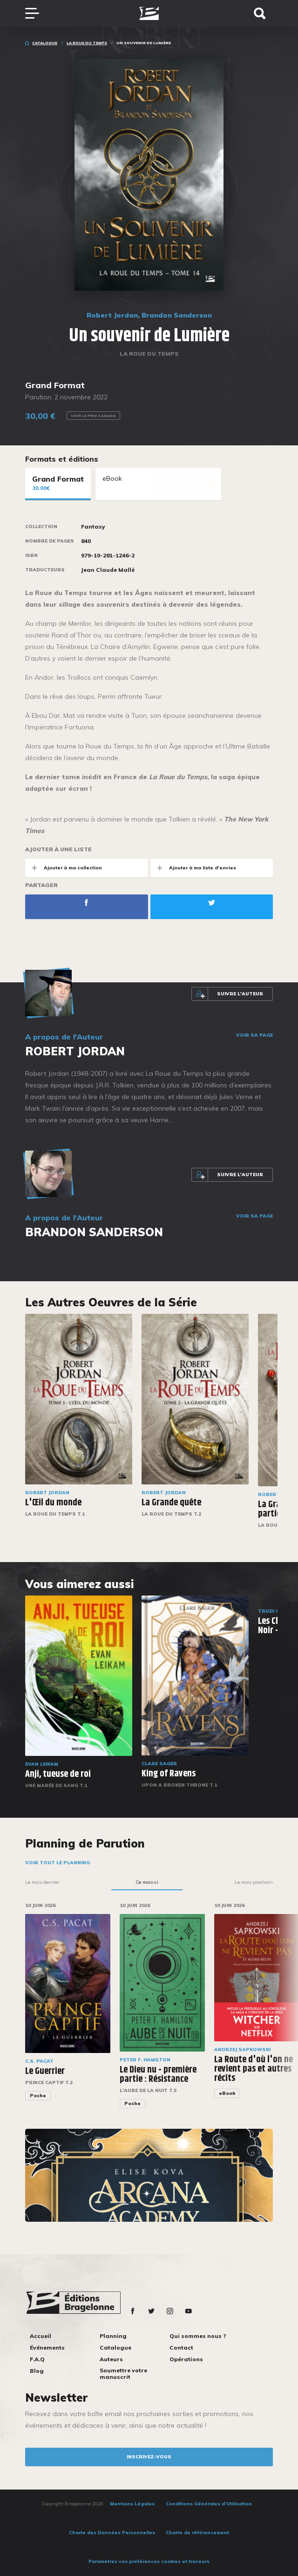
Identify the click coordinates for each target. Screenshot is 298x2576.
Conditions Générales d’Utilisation (209, 2504)
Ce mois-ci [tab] (146, 1882)
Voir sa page (254, 1035)
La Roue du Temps (87, 42)
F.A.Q (37, 2359)
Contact (181, 2347)
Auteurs (111, 2359)
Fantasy (93, 526)
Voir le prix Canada (93, 415)
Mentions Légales (132, 2504)
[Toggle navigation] (36, 13)
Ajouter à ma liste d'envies (193, 868)
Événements (47, 2347)
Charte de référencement (197, 2533)
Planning (113, 2335)
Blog (37, 2370)
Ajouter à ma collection (63, 868)
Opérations (186, 2359)
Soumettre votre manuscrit (123, 2373)
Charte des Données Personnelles (112, 2533)
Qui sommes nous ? (197, 2335)
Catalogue (44, 42)
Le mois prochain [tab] (254, 1882)
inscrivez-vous (149, 2457)
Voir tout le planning (57, 1863)
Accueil (40, 2335)
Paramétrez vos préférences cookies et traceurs (149, 2561)
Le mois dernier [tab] (42, 1882)
